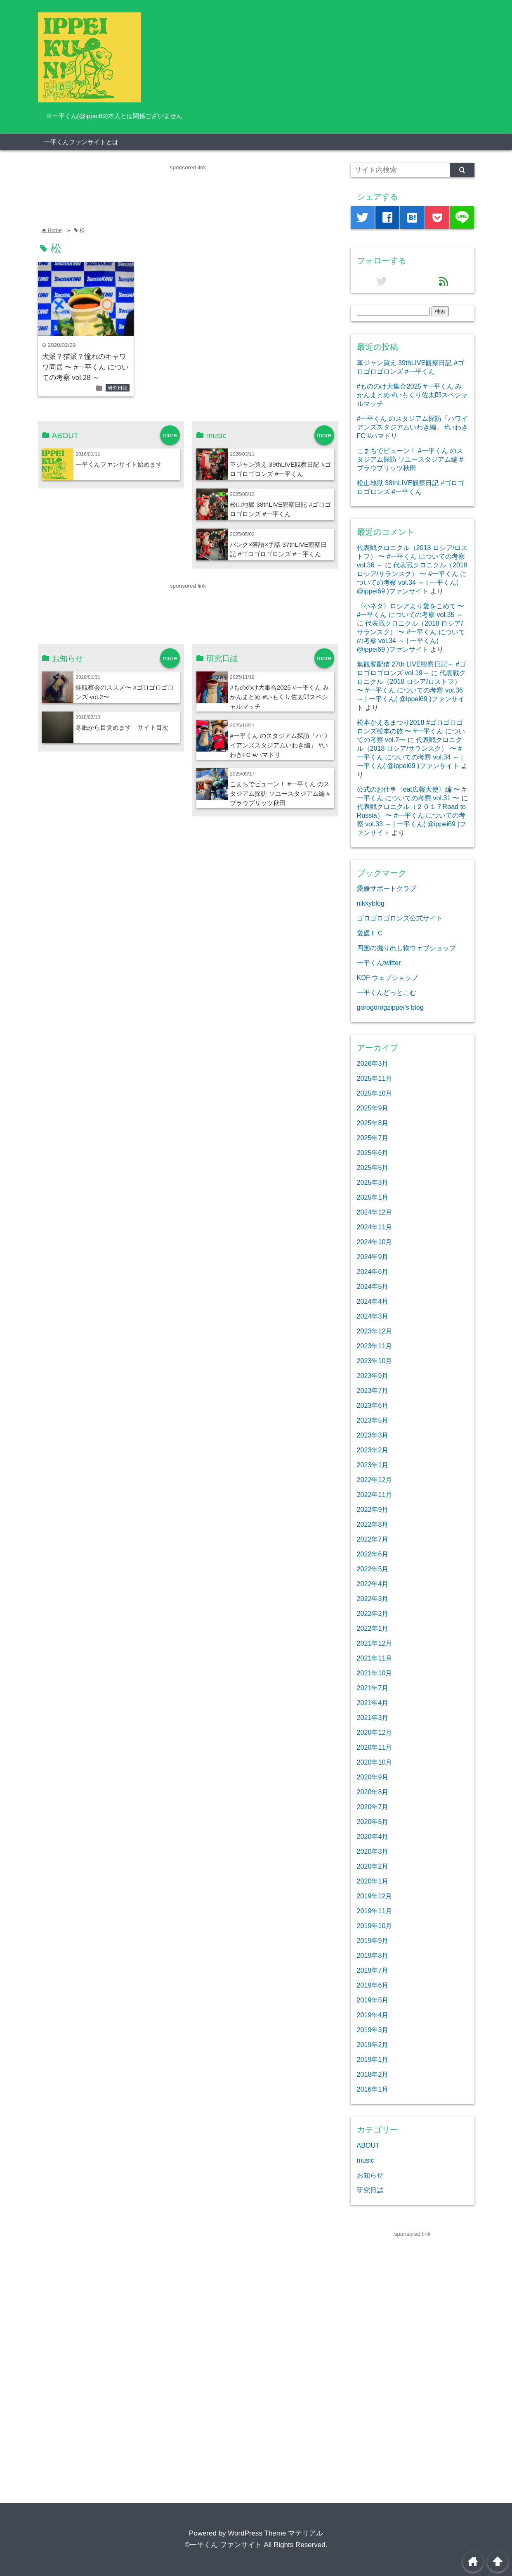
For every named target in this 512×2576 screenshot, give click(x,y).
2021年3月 (373, 1717)
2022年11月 (374, 1494)
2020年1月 (373, 1881)
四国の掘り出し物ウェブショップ (406, 947)
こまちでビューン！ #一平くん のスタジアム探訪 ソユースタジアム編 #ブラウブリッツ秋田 (280, 793)
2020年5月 (373, 1821)
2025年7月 (373, 1137)
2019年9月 (373, 1940)
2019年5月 (373, 2000)
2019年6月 (373, 1985)
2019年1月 (373, 2059)
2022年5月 (373, 1569)
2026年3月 (373, 1063)
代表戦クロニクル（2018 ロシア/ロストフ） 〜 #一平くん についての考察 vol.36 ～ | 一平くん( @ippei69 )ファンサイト (411, 690)
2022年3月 (373, 1598)
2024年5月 (373, 1286)
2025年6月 (373, 1152)
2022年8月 (373, 1524)
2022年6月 (373, 1554)
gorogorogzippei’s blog (390, 1007)
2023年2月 (373, 1450)
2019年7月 (373, 1970)
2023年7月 (373, 1390)
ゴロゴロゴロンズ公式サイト (400, 918)
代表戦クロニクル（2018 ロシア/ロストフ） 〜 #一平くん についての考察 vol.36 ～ (412, 556)
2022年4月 (373, 1583)
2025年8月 (373, 1123)
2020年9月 (373, 1777)
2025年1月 (373, 1197)
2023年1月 (373, 1464)
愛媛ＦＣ (370, 933)
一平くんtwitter (379, 962)
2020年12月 (374, 1732)
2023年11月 (374, 1346)
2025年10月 (374, 1093)
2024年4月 (373, 1301)
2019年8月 (373, 1955)
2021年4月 (373, 1702)
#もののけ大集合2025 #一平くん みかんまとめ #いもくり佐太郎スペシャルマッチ (279, 697)
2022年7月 (373, 1539)
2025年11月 (374, 1078)
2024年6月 (373, 1271)
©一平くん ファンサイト (223, 2545)
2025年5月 (373, 1167)
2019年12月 (374, 1896)
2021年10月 (374, 1673)
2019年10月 (374, 1925)
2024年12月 (374, 1212)
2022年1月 (373, 1628)
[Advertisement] (188, 190)
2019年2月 (373, 2044)
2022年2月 (373, 1613)
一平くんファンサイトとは (81, 141)
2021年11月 (374, 1658)
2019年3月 (373, 2029)
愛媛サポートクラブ (386, 888)
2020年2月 (373, 1866)
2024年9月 (373, 1256)
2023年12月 (374, 1331)
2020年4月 (373, 1836)
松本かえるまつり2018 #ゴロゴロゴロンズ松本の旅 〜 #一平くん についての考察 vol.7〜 (411, 731)
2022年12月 (374, 1479)
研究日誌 (117, 388)
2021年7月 (373, 1687)
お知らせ (370, 2175)
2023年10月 (374, 1360)
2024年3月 (373, 1316)
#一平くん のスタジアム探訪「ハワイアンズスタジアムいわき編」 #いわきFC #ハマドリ (279, 745)
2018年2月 (373, 2074)
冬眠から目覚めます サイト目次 (122, 727)
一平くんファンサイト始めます (119, 464)
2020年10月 (374, 1762)
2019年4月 (373, 2015)
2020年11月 (374, 1747)
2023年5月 (373, 1420)
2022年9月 (373, 1509)
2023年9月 (373, 1375)
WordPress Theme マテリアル (275, 2533)
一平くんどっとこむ (386, 992)
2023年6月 (373, 1405)
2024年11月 (374, 1227)
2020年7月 (373, 1806)
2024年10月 (374, 1241)
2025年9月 (373, 1108)
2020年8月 (373, 1792)
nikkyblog (371, 903)
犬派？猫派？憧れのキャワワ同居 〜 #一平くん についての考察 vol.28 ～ (85, 367)
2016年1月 (373, 2089)
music (365, 2160)
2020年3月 (373, 1851)
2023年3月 (373, 1435)
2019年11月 (374, 1910)
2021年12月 (374, 1643)
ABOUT (368, 2145)
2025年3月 (373, 1182)
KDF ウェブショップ (387, 977)
